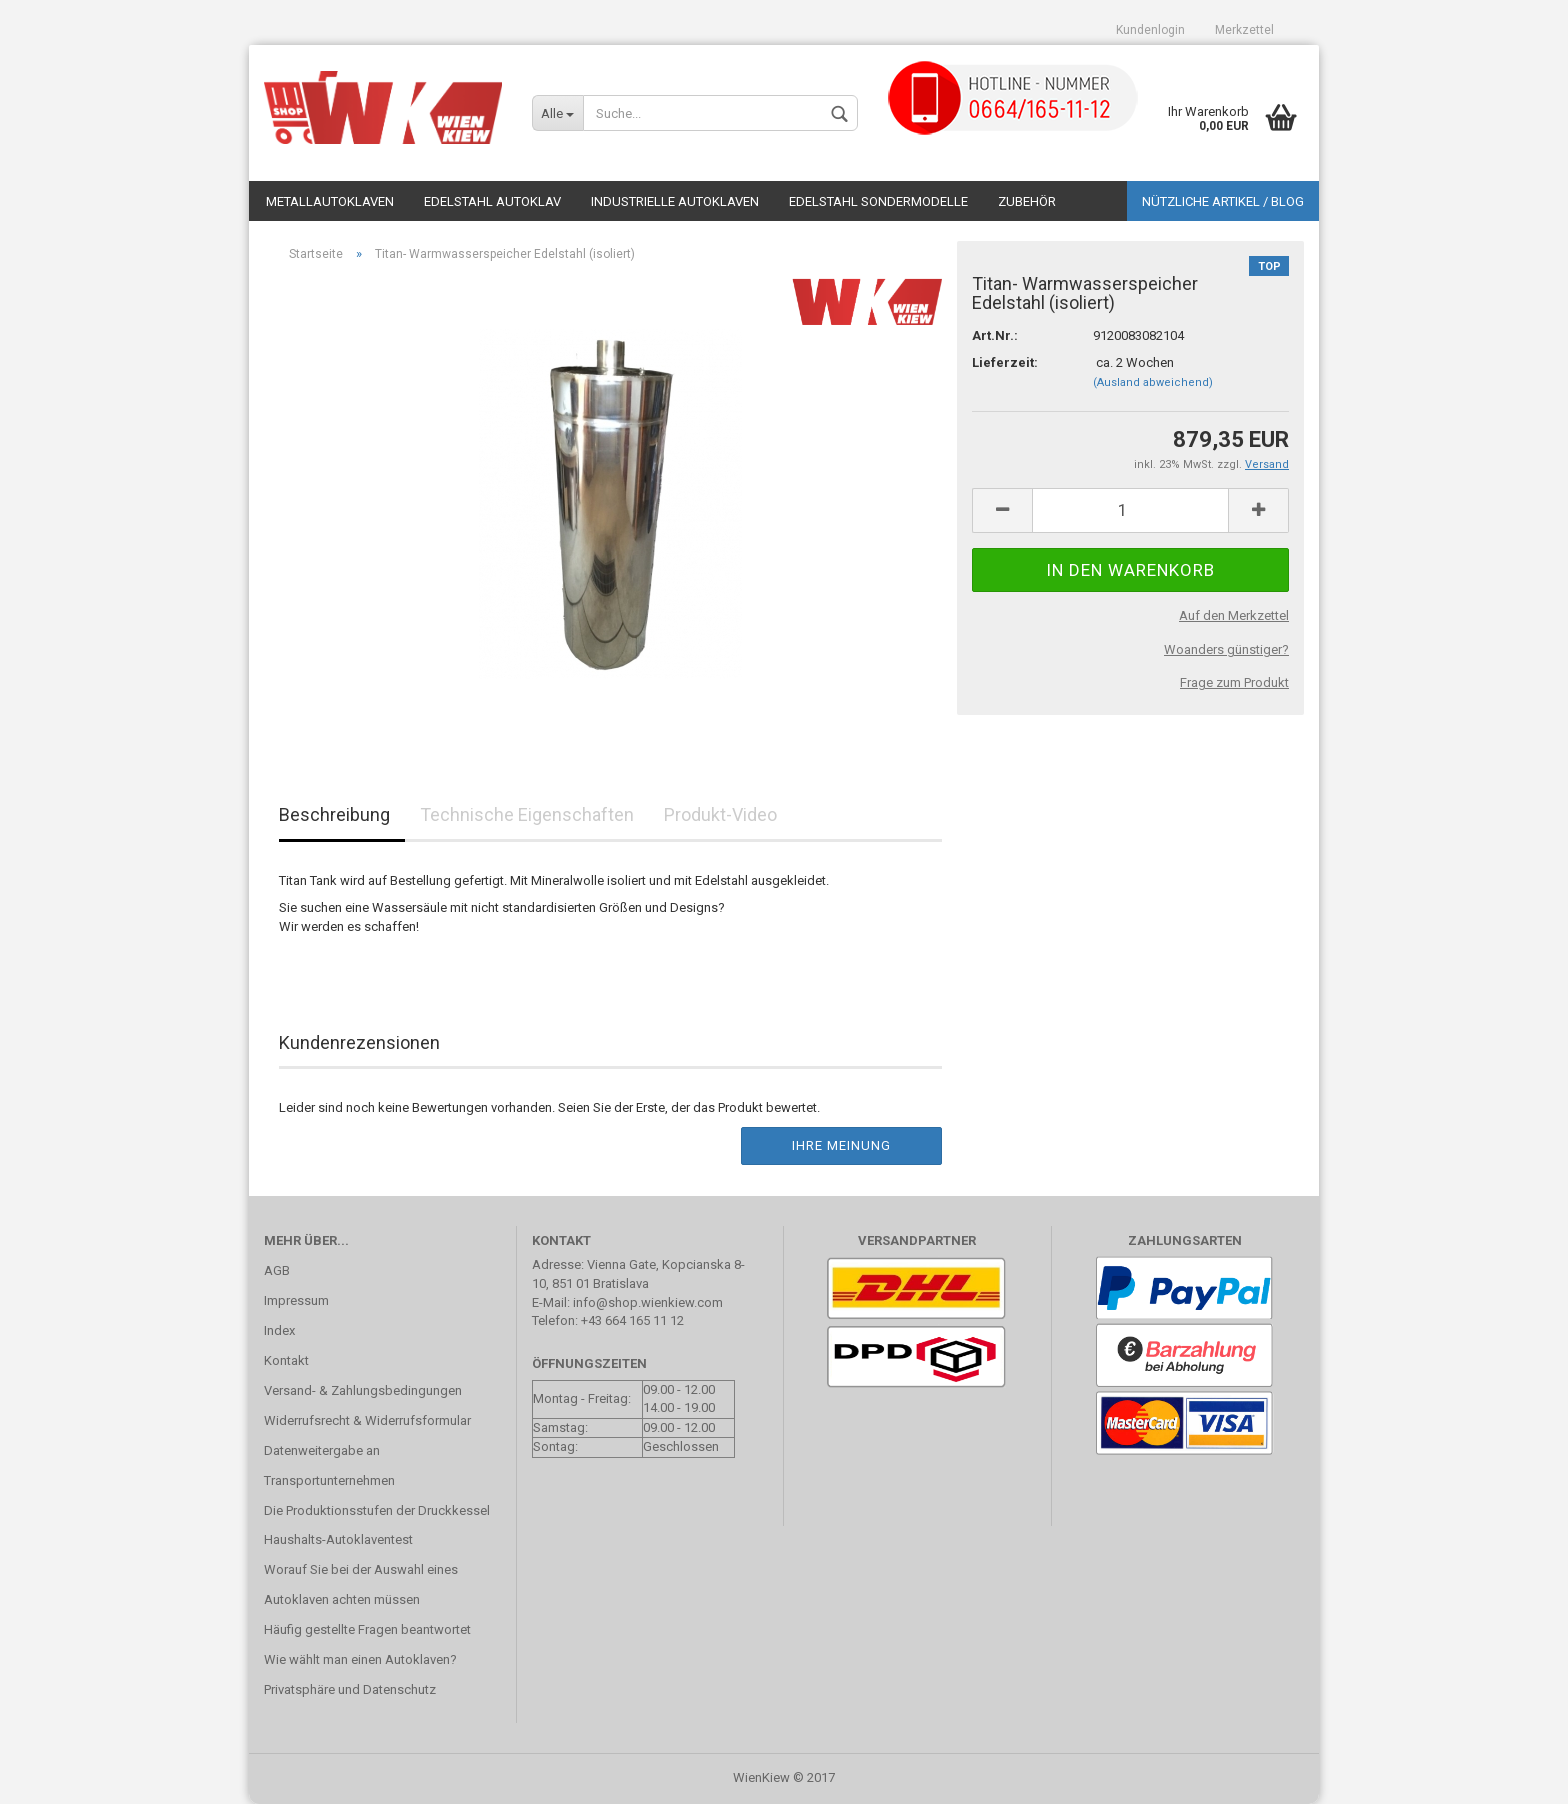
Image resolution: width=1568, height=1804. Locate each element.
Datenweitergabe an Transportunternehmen (329, 1465)
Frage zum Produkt (1234, 682)
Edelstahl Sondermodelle (878, 201)
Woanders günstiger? (1226, 649)
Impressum (296, 1300)
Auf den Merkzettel (1234, 615)
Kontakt (286, 1360)
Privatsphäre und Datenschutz (350, 1689)
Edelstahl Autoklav (492, 201)
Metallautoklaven (330, 201)
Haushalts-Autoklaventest (338, 1539)
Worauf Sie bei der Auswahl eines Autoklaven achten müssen (361, 1584)
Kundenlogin (1150, 30)
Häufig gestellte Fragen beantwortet (367, 1629)
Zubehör (1027, 201)
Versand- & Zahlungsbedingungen (363, 1390)
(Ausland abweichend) (1153, 382)
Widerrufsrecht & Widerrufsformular (367, 1420)
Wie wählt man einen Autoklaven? (360, 1659)
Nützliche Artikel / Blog (1223, 201)
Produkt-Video (720, 814)
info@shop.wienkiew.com (648, 1302)
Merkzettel (1244, 30)
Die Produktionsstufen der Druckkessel (377, 1510)
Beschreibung (334, 814)
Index (279, 1330)
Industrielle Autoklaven (675, 201)
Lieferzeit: (1005, 362)
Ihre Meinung (841, 1145)
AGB (277, 1270)
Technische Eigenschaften (527, 814)
